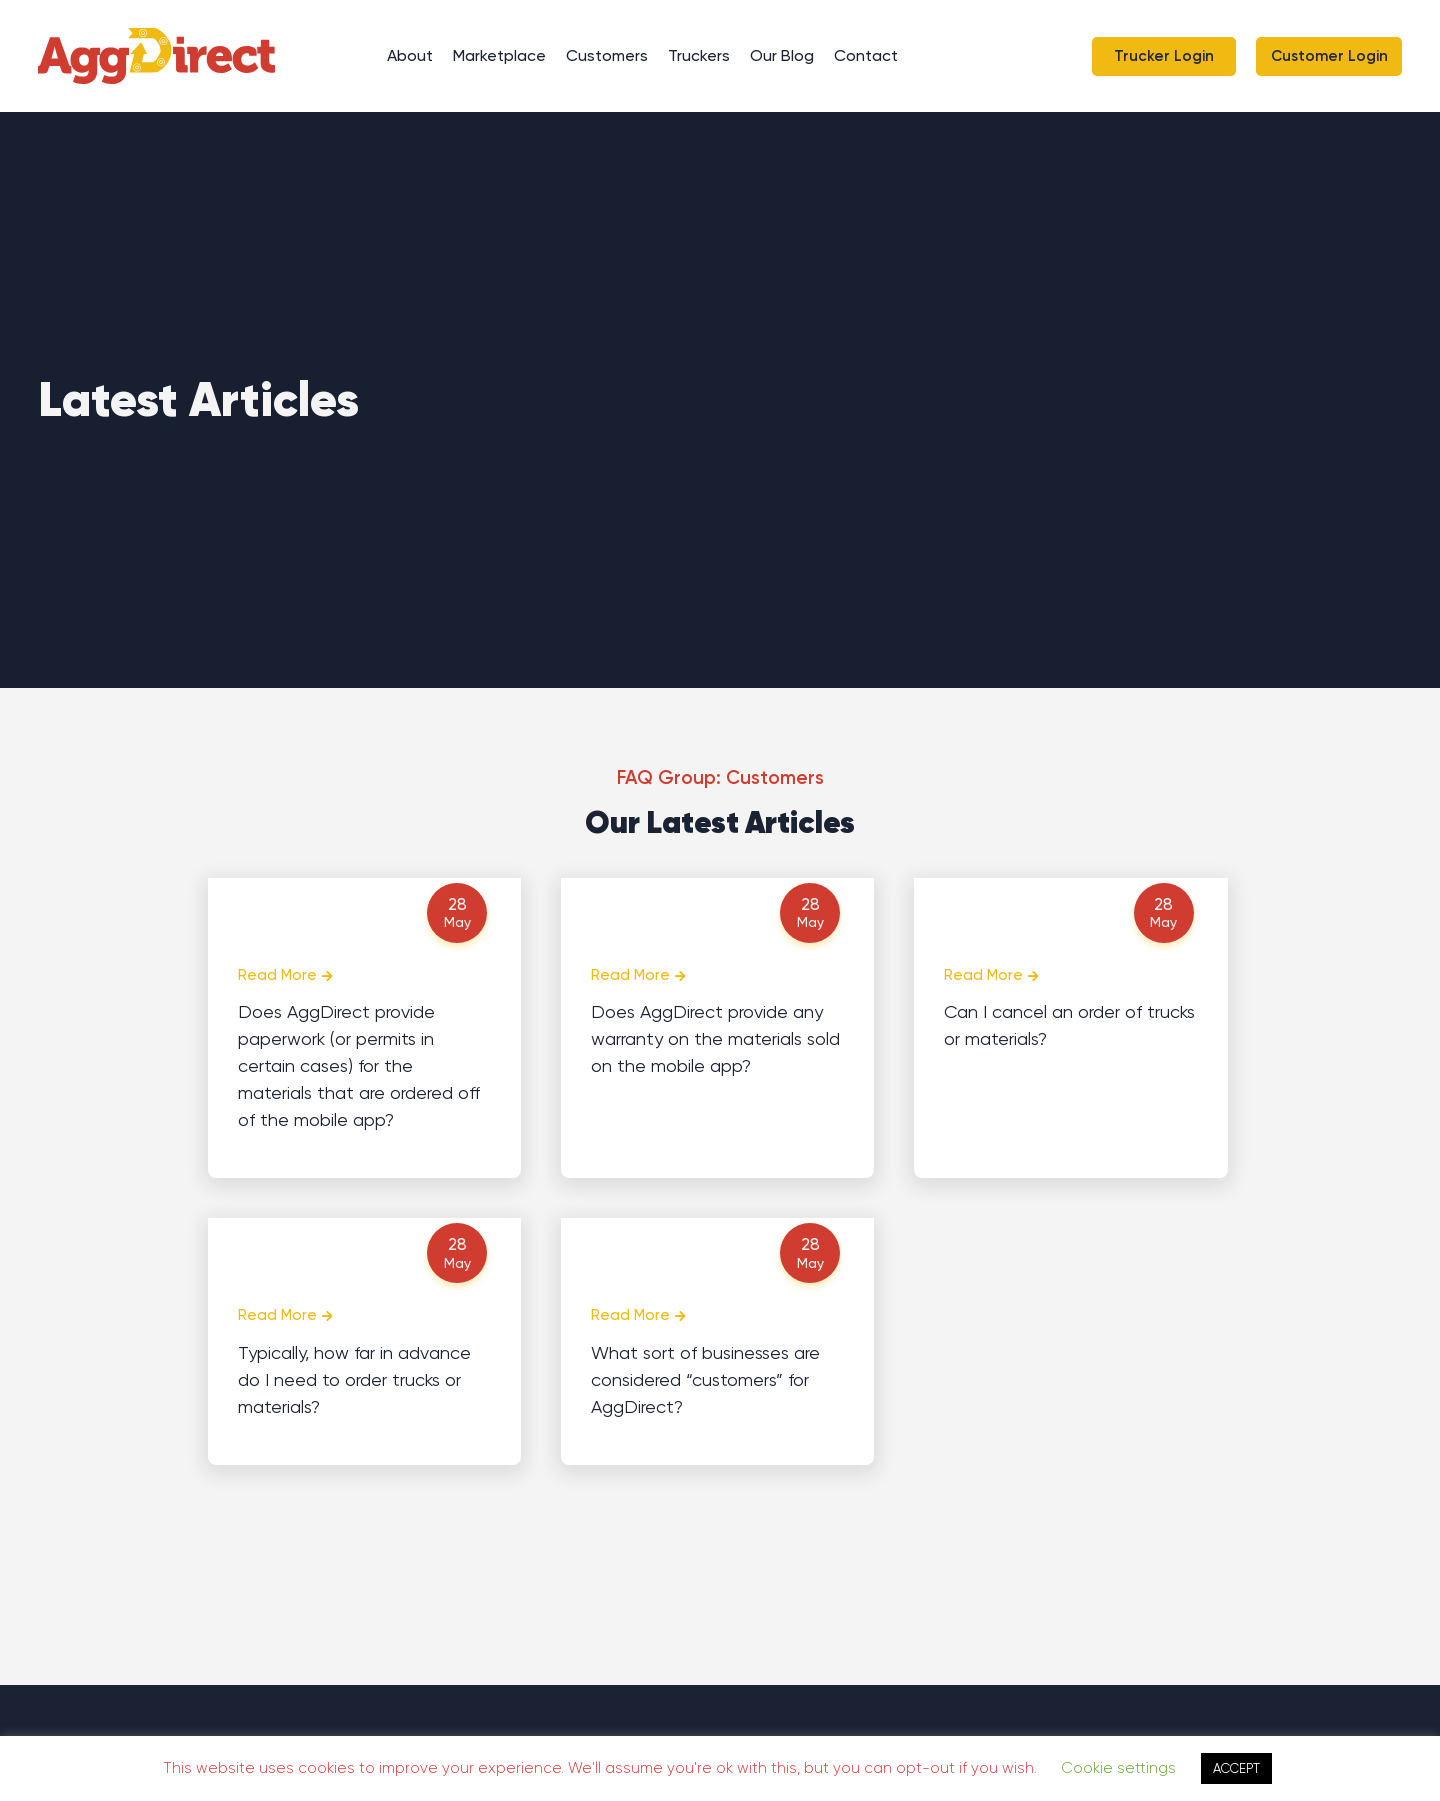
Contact (866, 55)
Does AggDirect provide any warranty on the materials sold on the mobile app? (715, 1038)
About (410, 55)
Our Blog (782, 55)
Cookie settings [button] (1118, 1768)
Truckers (699, 55)
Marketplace (499, 55)
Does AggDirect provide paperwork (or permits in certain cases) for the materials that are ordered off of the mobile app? (359, 1065)
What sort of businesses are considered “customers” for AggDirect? (705, 1379)
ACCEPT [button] (1236, 1768)
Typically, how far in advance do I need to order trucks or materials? (354, 1379)
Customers (607, 55)
